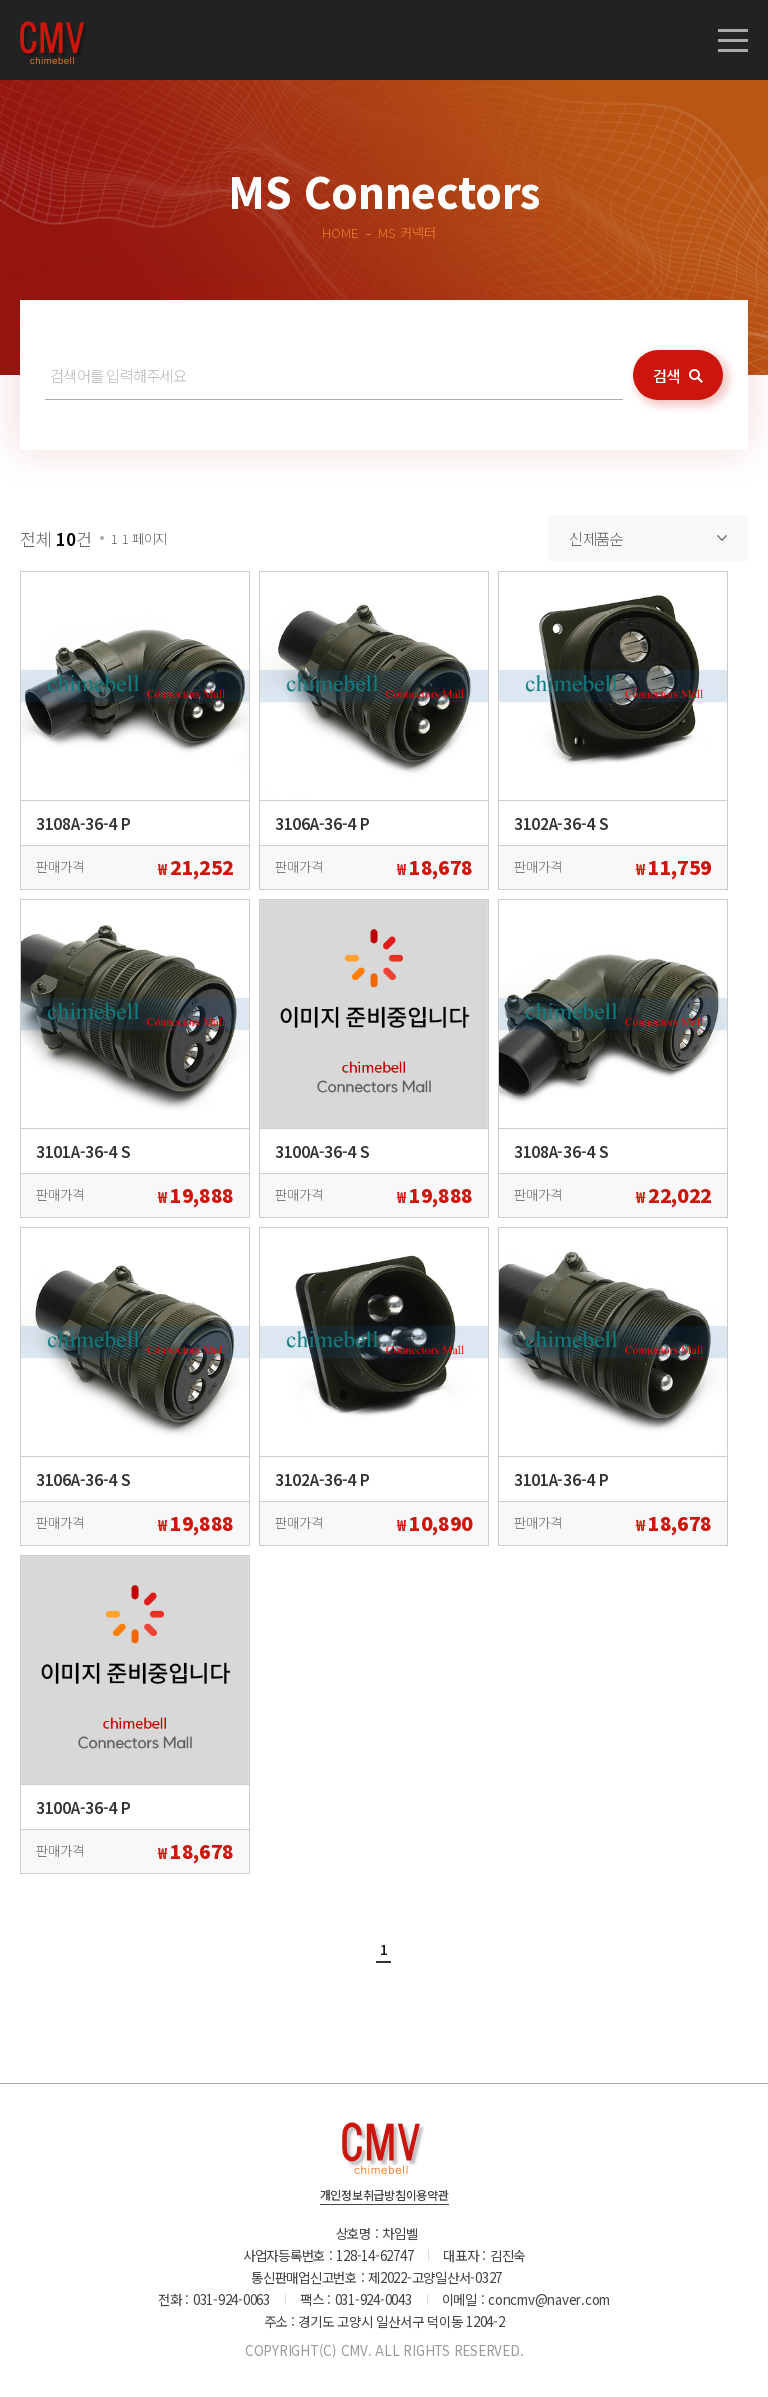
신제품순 (596, 538)
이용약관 (427, 2196)
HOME (340, 232)
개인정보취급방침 (363, 2196)
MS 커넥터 (407, 232)
